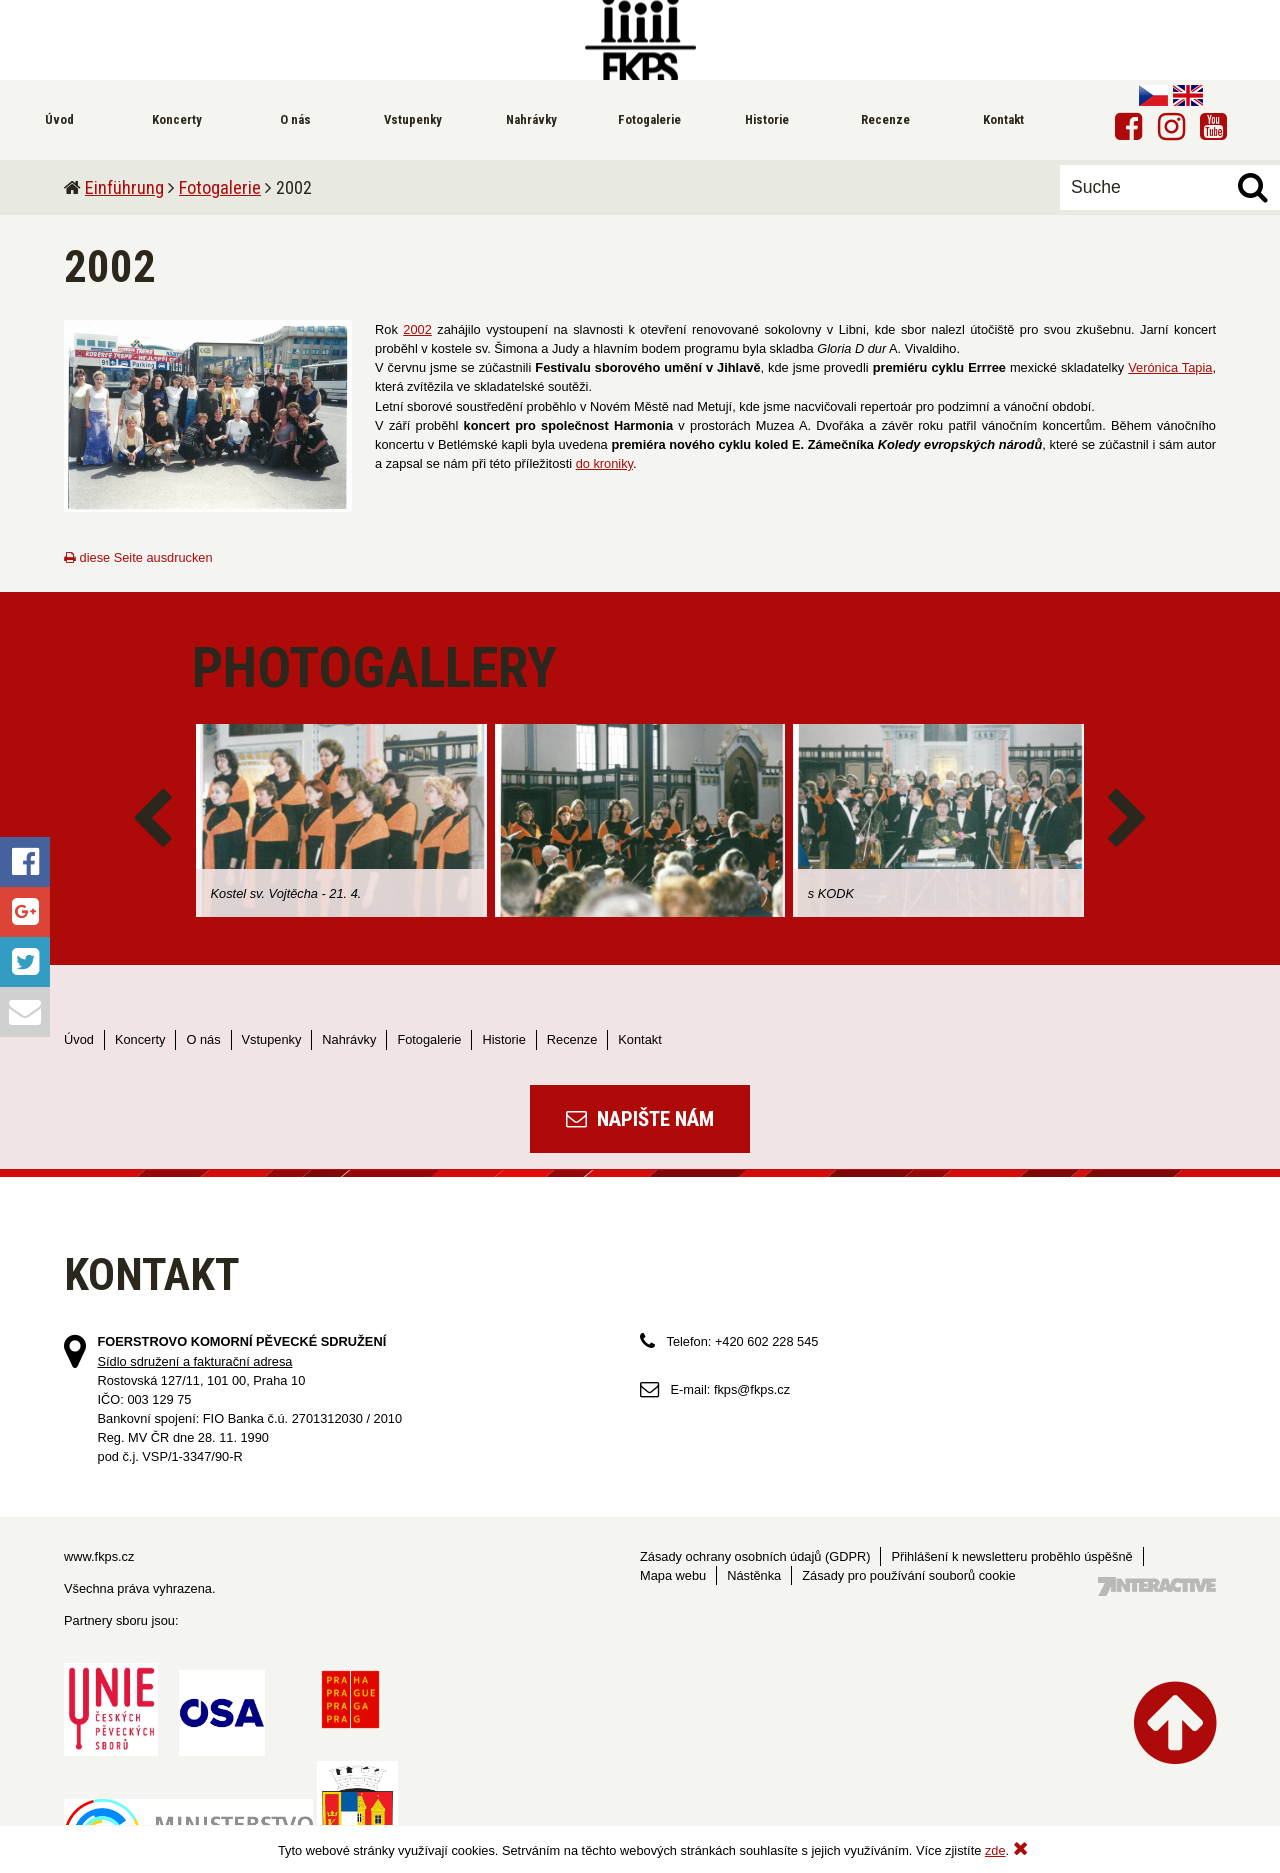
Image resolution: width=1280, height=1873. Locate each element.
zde (995, 1850)
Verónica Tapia (1170, 367)
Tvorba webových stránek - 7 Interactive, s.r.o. (1157, 1586)
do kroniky (604, 463)
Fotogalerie (220, 187)
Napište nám (640, 1119)
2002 (417, 329)
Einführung (124, 187)
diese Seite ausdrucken (138, 557)
